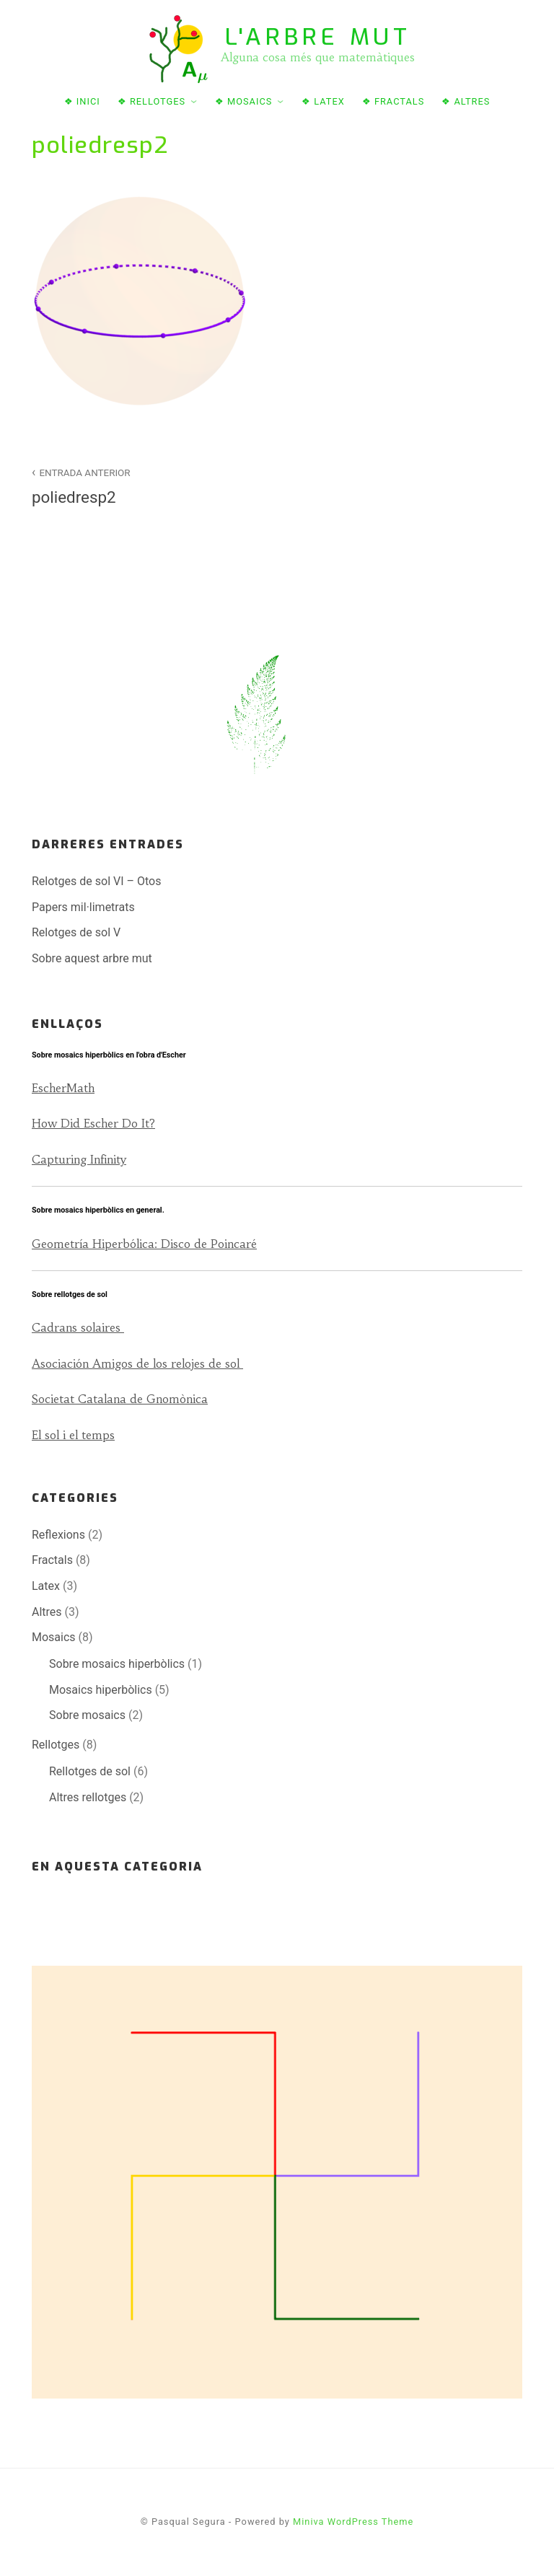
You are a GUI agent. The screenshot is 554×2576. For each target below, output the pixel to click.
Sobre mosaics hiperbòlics (117, 1664)
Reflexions (58, 1535)
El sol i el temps (73, 1435)
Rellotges (55, 1744)
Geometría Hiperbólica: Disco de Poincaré (144, 1243)
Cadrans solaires (78, 1327)
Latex (46, 1586)
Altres (47, 1612)
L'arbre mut (318, 36)
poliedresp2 (146, 485)
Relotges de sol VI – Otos (96, 881)
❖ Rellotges (151, 101)
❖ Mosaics (244, 101)
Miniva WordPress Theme (353, 2521)
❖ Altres (465, 101)
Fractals (52, 1560)
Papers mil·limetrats (83, 907)
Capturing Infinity (79, 1159)
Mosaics (54, 1637)
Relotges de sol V (76, 932)
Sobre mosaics (87, 1715)
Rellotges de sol (90, 1771)
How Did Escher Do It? (93, 1123)
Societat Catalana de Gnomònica (120, 1399)
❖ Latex (323, 101)
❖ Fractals (393, 101)
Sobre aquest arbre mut (92, 958)
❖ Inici (82, 101)
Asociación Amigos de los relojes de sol (137, 1363)
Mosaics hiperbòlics (100, 1690)
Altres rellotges (87, 1797)
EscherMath (63, 1088)
